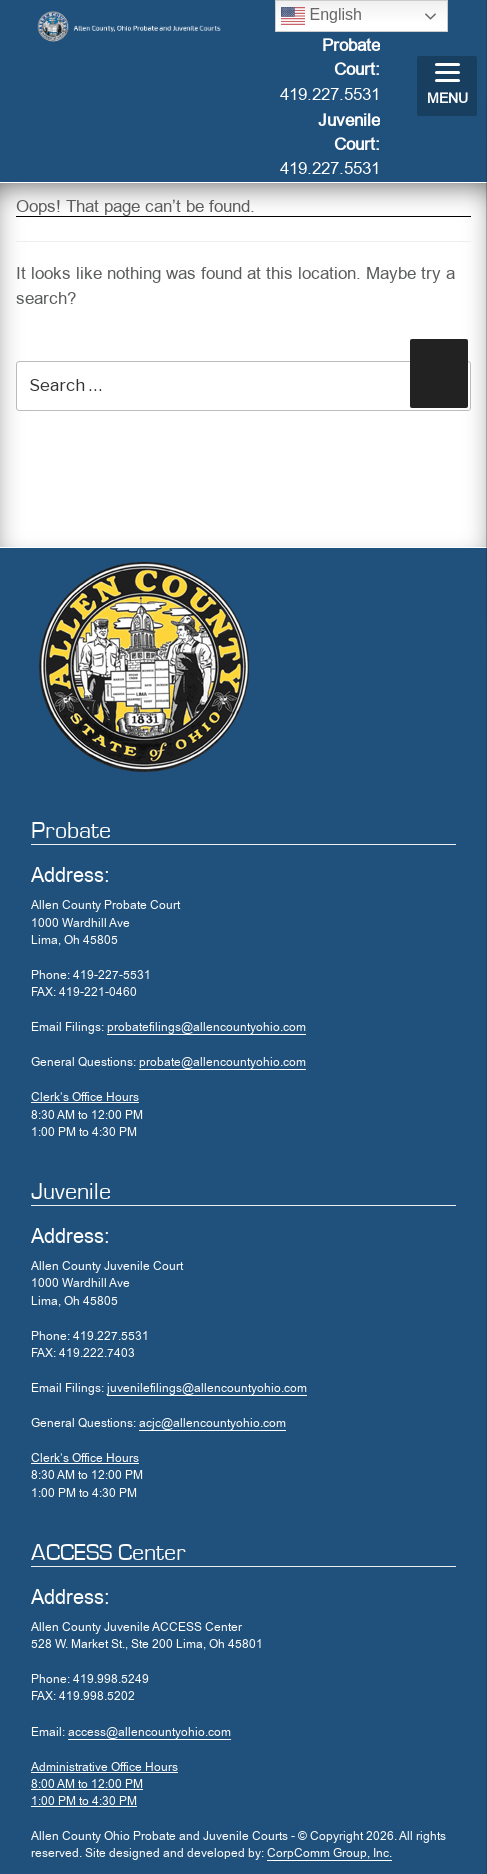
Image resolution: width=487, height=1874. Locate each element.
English (321, 16)
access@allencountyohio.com (149, 1732)
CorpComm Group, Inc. (329, 1853)
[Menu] (447, 86)
